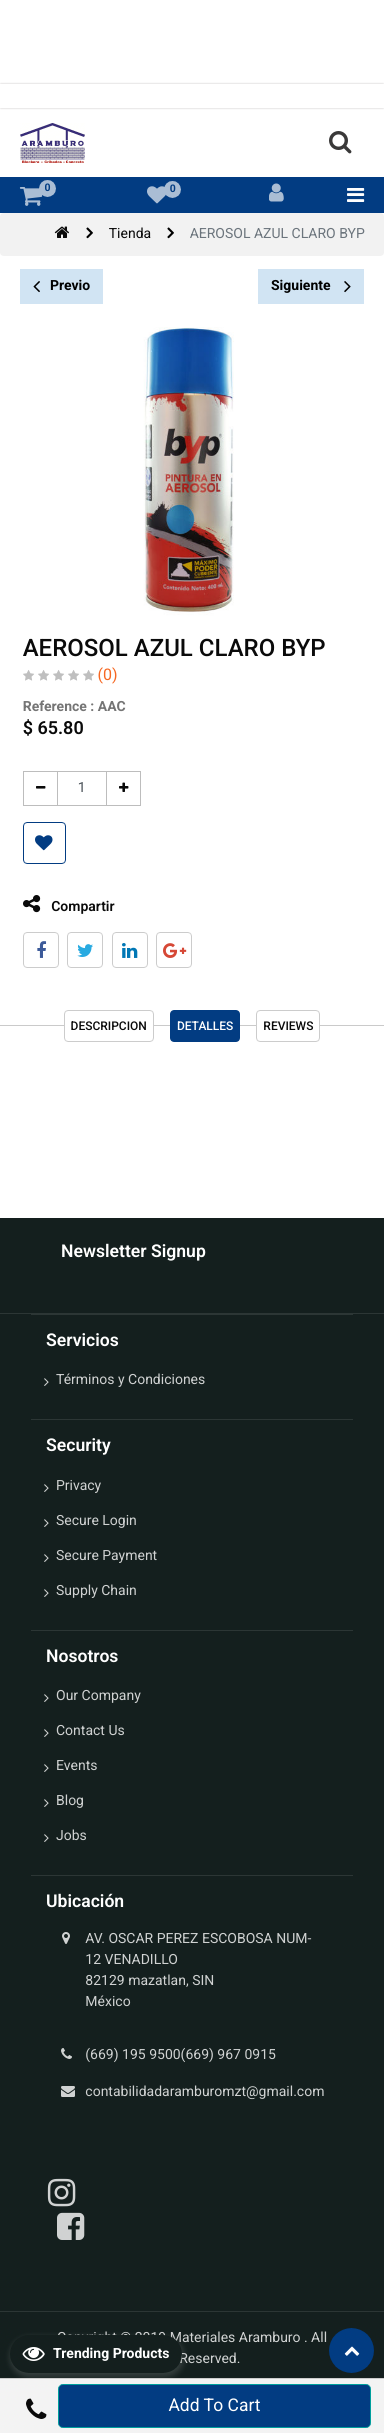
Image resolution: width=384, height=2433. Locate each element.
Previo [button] (61, 286)
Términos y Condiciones (130, 1380)
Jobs (71, 1836)
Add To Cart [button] (214, 2406)
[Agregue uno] (117, 788)
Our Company (98, 1696)
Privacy (78, 1486)
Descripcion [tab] (109, 1026)
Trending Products (96, 2353)
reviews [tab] (288, 1026)
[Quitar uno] (34, 788)
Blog (70, 1801)
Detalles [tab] (205, 1026)
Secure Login (96, 1521)
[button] (38, 843)
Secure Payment (106, 1556)
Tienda (130, 234)
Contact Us (90, 1731)
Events (76, 1766)
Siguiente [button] (311, 286)
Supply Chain (96, 1591)
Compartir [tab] (63, 904)
